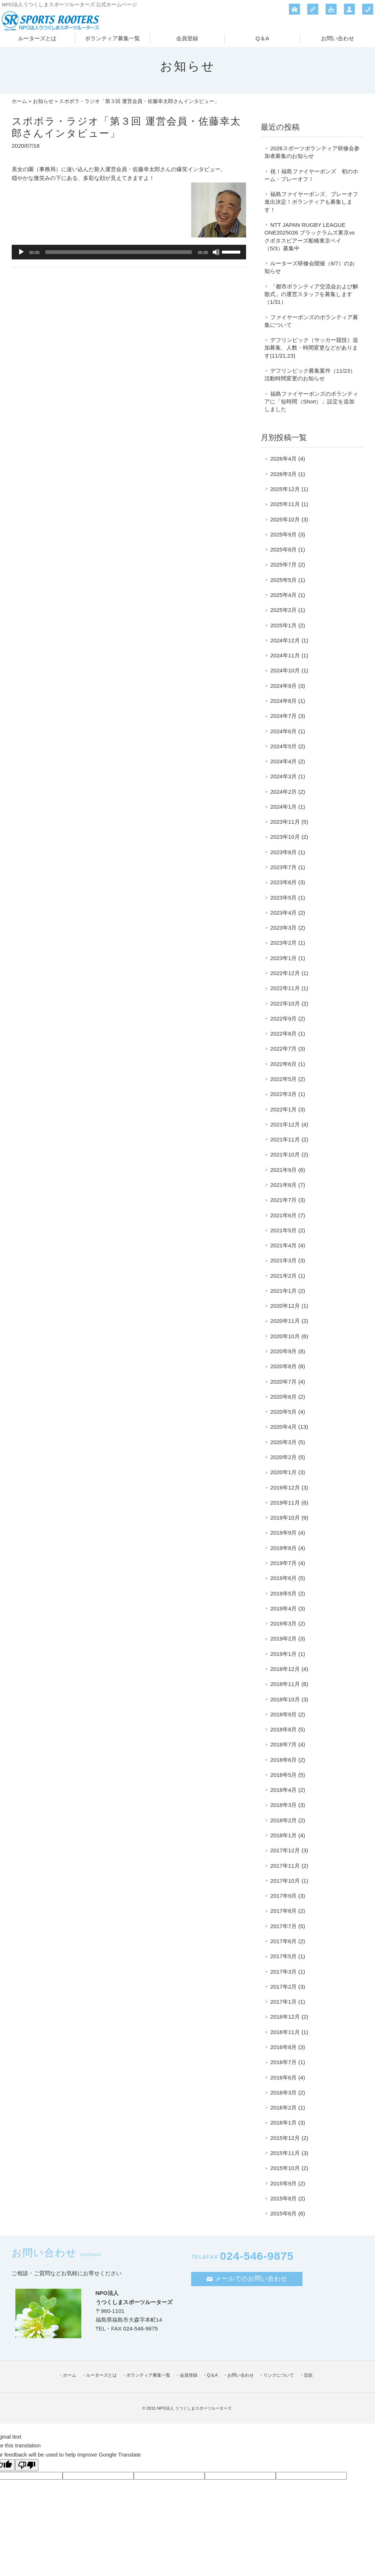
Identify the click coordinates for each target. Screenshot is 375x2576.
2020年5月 (283, 1412)
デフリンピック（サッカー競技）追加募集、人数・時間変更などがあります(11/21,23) (311, 348)
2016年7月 (283, 2062)
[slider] (118, 252)
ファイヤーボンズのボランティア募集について (311, 321)
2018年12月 (285, 1669)
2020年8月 (283, 1366)
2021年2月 (283, 1276)
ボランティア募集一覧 (112, 38)
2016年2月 (283, 2107)
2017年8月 (283, 1911)
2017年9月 (283, 1896)
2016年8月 (283, 2047)
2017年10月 (285, 1881)
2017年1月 (283, 2002)
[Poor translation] (26, 2465)
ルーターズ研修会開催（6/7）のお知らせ (309, 267)
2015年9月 (283, 2183)
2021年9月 (283, 1170)
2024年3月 (283, 776)
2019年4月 (283, 1608)
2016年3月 (283, 2092)
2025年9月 (283, 534)
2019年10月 (285, 1517)
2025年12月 (285, 489)
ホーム (19, 101)
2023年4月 (283, 912)
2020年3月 (283, 1442)
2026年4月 (283, 458)
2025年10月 (285, 519)
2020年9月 (283, 1351)
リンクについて (278, 2375)
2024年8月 (283, 701)
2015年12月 (285, 2138)
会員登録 (187, 38)
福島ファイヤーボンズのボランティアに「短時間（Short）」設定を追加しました (311, 402)
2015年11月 (285, 2153)
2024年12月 (285, 640)
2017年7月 (283, 1926)
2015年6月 (283, 2213)
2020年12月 (285, 1306)
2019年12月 (285, 1487)
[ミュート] (216, 252)
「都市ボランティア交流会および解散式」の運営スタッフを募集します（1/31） (311, 294)
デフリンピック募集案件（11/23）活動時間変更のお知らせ (310, 374)
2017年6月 (283, 1941)
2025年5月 (283, 580)
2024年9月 (283, 686)
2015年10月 (285, 2168)
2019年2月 (283, 1638)
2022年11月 (285, 988)
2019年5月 (283, 1593)
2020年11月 (285, 1321)
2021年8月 (283, 1185)
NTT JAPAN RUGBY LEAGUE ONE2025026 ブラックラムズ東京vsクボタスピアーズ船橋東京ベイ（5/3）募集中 (309, 236)
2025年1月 (283, 625)
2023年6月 (283, 882)
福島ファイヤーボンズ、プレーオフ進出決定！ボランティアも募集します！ (311, 202)
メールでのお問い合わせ (246, 2278)
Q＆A (262, 38)
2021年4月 (283, 1245)
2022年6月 (283, 1064)
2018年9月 (283, 1714)
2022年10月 (285, 1003)
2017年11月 (285, 1866)
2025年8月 (283, 549)
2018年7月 (283, 1744)
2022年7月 (283, 1048)
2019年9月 (283, 1532)
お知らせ (43, 101)
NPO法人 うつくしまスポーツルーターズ (194, 2408)
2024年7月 (283, 716)
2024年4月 (283, 761)
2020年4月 (283, 1427)
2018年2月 (283, 1820)
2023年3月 (283, 928)
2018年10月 (285, 1699)
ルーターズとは (37, 38)
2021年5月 (283, 1230)
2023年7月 (283, 867)
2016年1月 (283, 2122)
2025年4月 (283, 595)
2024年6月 (283, 731)
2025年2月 (283, 610)
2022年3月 (283, 1094)
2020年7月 (283, 1382)
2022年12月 (285, 973)
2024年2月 (283, 792)
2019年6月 (283, 1578)
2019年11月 (285, 1502)
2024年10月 (285, 670)
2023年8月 (283, 852)
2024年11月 (285, 655)
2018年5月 (283, 1775)
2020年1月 (283, 1472)
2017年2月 (283, 1986)
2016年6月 (283, 2077)
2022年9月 (283, 1018)
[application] (129, 252)
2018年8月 (283, 1729)
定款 (308, 2375)
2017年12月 (285, 1850)
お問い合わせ (337, 38)
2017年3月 (283, 1971)
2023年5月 (283, 897)
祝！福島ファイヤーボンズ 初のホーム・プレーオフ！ (311, 175)
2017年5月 (283, 1956)
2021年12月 (285, 1124)
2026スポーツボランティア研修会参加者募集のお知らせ (312, 152)
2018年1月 (283, 1835)
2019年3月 (283, 1623)
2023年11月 (285, 822)
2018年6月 (283, 1760)
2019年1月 (283, 1654)
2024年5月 (283, 746)
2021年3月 (283, 1260)
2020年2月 (283, 1457)
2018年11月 (285, 1684)
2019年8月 (283, 1548)
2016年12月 (285, 2017)
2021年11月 (285, 1139)
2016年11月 (285, 2032)
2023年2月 (283, 943)
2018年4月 (283, 1790)
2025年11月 (285, 504)
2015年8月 (283, 2198)
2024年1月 (283, 807)
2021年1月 (283, 1291)
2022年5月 (283, 1079)
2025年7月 (283, 564)
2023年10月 (285, 837)
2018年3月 (283, 1805)
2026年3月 (283, 474)
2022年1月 (283, 1109)
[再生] (21, 252)
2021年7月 (283, 1200)
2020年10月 (285, 1336)
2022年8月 (283, 1033)
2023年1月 (283, 958)
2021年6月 (283, 1215)
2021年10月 (285, 1154)
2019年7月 (283, 1563)
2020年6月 (283, 1397)
